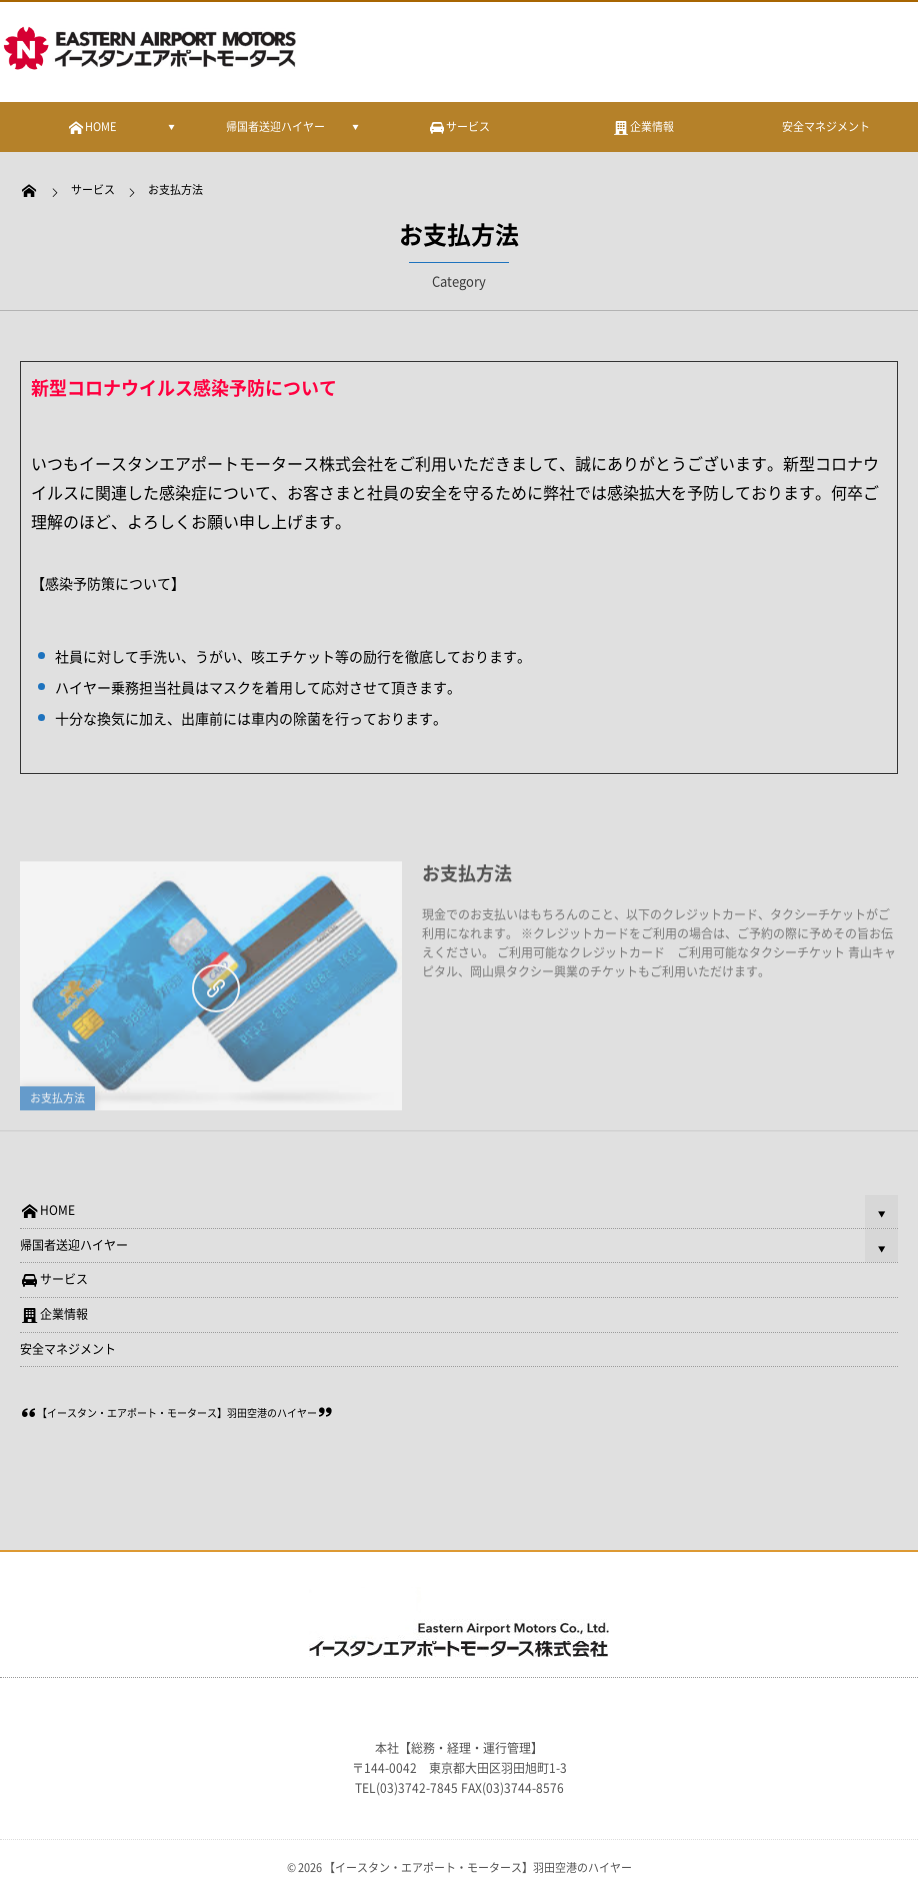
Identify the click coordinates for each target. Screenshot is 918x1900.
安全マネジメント (826, 126)
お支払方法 (57, 1101)
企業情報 (54, 1314)
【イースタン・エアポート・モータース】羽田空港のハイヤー (177, 1412)
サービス (54, 1279)
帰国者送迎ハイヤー (275, 126)
